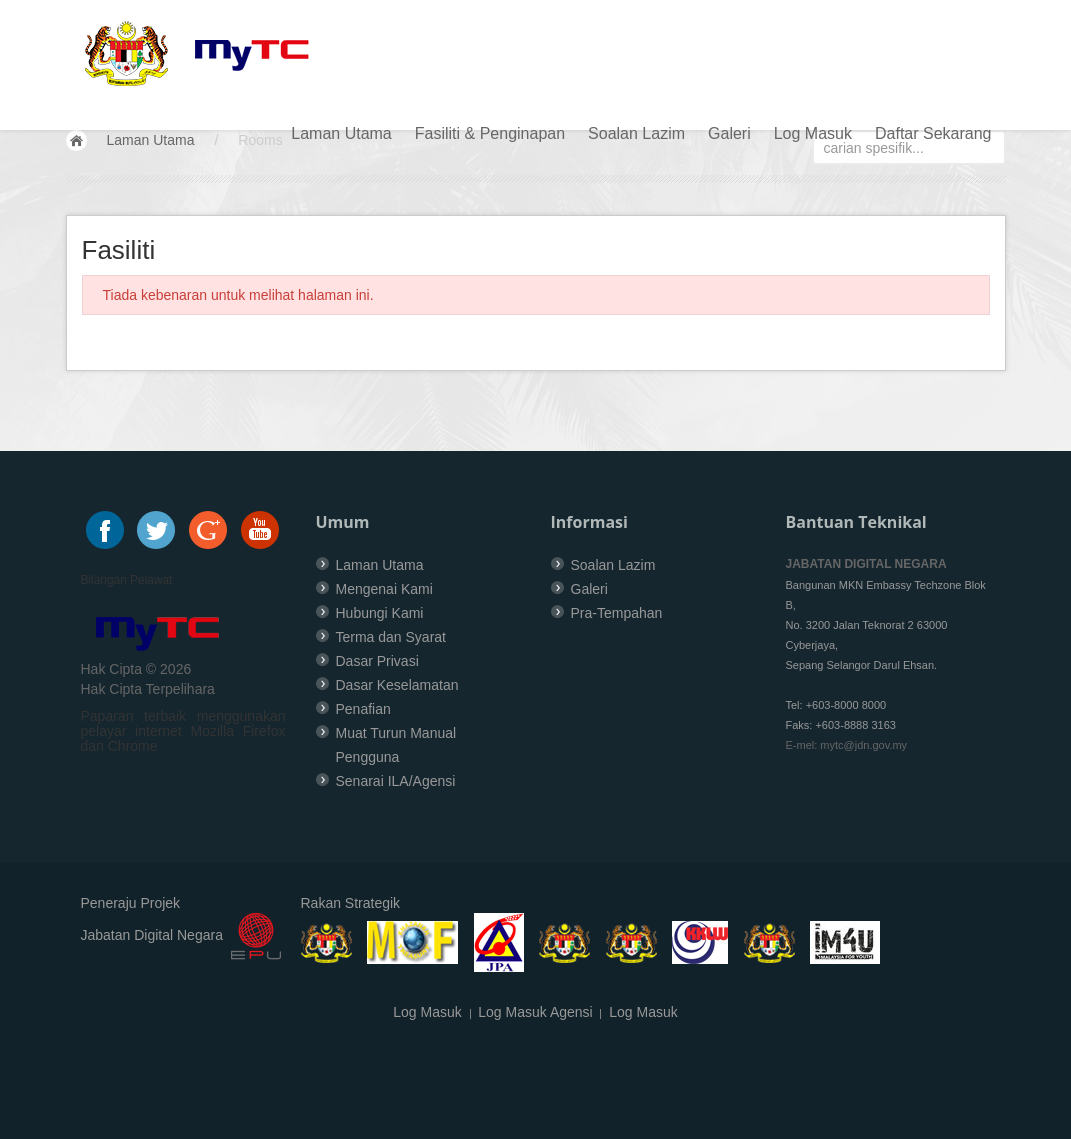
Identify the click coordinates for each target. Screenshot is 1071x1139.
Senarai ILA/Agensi (396, 781)
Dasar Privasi (377, 661)
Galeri (729, 133)
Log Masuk (813, 133)
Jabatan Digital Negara (152, 936)
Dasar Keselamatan (397, 685)
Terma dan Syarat (391, 637)
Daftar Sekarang (933, 133)
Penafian (363, 709)
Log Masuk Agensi (535, 1012)
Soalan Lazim (636, 133)
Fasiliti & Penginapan (490, 133)
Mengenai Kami (384, 589)
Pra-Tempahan (617, 613)
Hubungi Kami (380, 613)
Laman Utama (341, 133)
